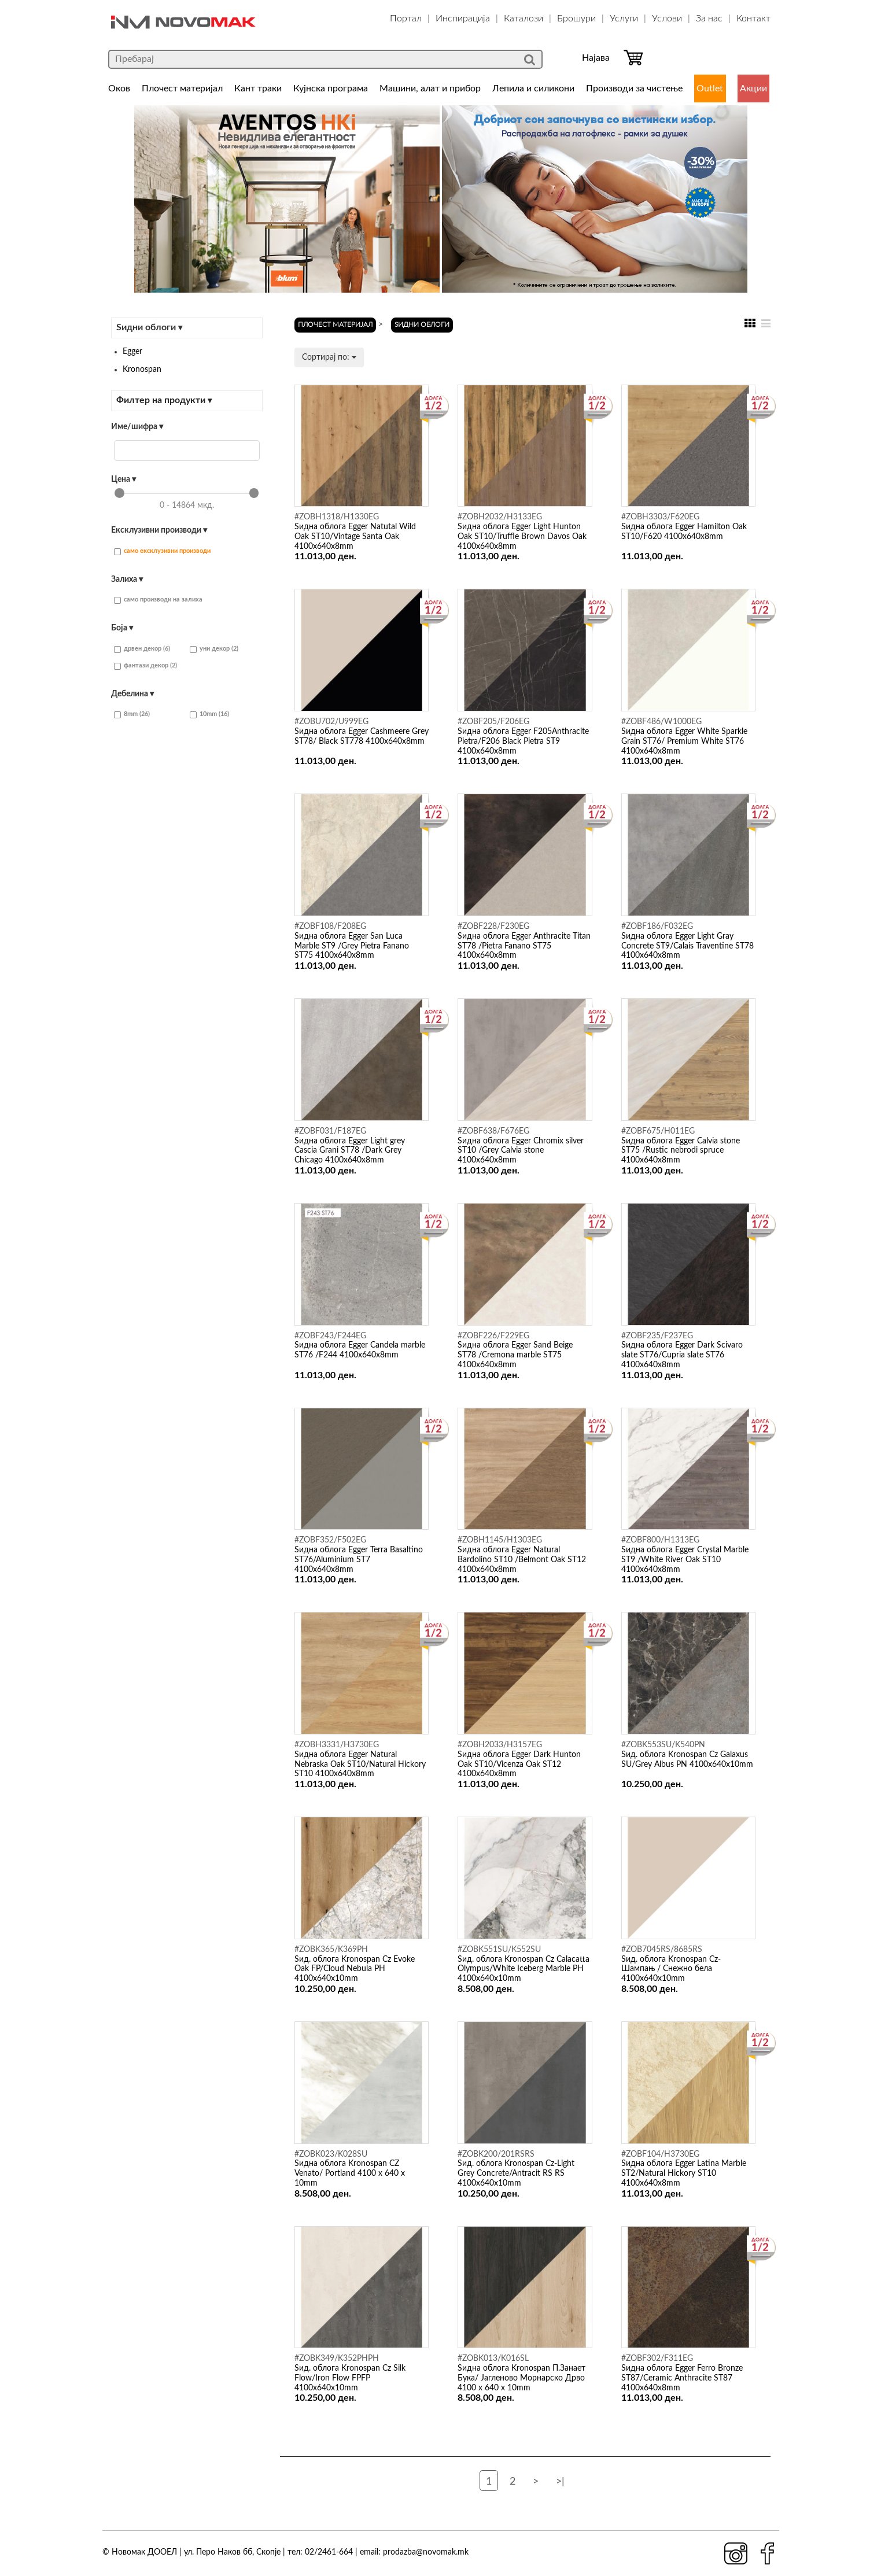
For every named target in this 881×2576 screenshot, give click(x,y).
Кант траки (258, 88)
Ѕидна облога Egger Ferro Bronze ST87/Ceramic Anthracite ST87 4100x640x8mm (682, 2378)
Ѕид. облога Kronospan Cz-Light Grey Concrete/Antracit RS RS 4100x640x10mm (516, 2173)
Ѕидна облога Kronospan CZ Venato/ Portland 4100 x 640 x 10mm (349, 2173)
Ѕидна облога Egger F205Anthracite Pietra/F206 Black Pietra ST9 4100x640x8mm (523, 741)
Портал (406, 18)
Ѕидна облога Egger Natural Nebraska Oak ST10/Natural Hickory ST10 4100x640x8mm (360, 1764)
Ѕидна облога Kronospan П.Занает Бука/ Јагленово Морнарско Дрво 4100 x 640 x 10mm (521, 2378)
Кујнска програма (330, 88)
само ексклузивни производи (162, 551)
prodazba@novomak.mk (426, 2552)
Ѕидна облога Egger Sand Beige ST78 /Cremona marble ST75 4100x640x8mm (515, 1355)
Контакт (753, 18)
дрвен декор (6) (142, 649)
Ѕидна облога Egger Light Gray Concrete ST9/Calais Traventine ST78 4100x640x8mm (687, 946)
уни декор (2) (214, 649)
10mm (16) (209, 714)
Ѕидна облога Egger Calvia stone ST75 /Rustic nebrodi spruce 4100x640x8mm (680, 1151)
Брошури (576, 18)
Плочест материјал (182, 88)
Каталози (523, 18)
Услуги (624, 18)
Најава (596, 57)
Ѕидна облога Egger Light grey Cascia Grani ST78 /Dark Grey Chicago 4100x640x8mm (349, 1151)
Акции (753, 88)
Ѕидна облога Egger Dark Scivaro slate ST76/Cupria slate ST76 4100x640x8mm (682, 1355)
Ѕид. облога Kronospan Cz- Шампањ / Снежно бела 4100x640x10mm (671, 1969)
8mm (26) (132, 714)
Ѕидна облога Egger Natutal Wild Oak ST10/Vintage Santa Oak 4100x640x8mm (355, 537)
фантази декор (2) (145, 666)
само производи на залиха (158, 600)
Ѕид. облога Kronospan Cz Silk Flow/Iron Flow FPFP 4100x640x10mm (350, 2378)
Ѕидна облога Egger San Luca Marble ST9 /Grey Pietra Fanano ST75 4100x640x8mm (351, 946)
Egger (132, 352)
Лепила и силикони (533, 88)
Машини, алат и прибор (430, 88)
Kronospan (142, 370)
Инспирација (463, 18)
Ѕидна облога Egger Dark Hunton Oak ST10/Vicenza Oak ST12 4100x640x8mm (519, 1764)
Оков (119, 88)
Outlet (709, 88)
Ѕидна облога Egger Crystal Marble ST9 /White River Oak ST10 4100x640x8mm (685, 1560)
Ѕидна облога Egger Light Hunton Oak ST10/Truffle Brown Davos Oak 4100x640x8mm (522, 537)
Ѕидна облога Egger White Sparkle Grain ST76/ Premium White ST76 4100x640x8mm (684, 741)
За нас (709, 18)
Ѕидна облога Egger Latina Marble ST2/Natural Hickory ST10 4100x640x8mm (683, 2173)
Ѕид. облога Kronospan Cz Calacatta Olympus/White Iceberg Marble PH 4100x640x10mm (523, 1969)
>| (560, 2482)
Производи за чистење (634, 88)
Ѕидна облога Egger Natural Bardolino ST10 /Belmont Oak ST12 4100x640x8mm (522, 1560)
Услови (667, 18)
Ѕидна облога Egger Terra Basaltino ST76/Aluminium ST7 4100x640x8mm (358, 1560)
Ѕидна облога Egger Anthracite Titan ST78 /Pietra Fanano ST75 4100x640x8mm (524, 946)
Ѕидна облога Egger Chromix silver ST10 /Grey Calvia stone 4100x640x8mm (521, 1151)
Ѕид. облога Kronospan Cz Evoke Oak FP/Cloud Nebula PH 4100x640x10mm (354, 1969)
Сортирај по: (329, 357)
